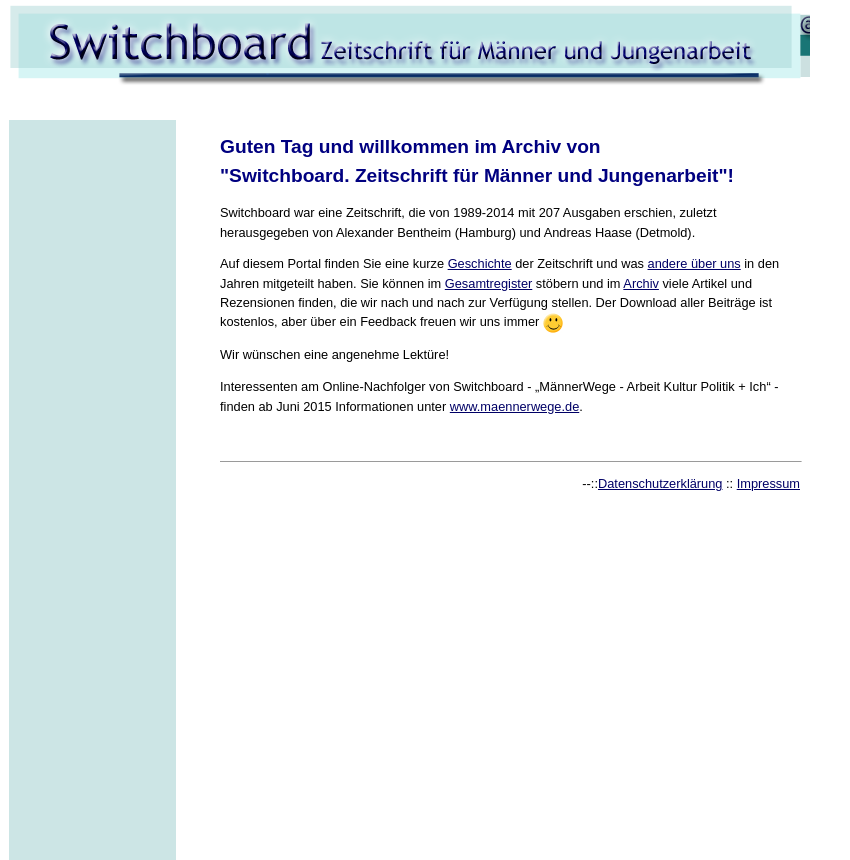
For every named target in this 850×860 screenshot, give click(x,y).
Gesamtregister (488, 283)
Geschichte (480, 263)
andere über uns (694, 263)
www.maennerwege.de (514, 406)
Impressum (768, 483)
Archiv (641, 283)
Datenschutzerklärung (660, 483)
